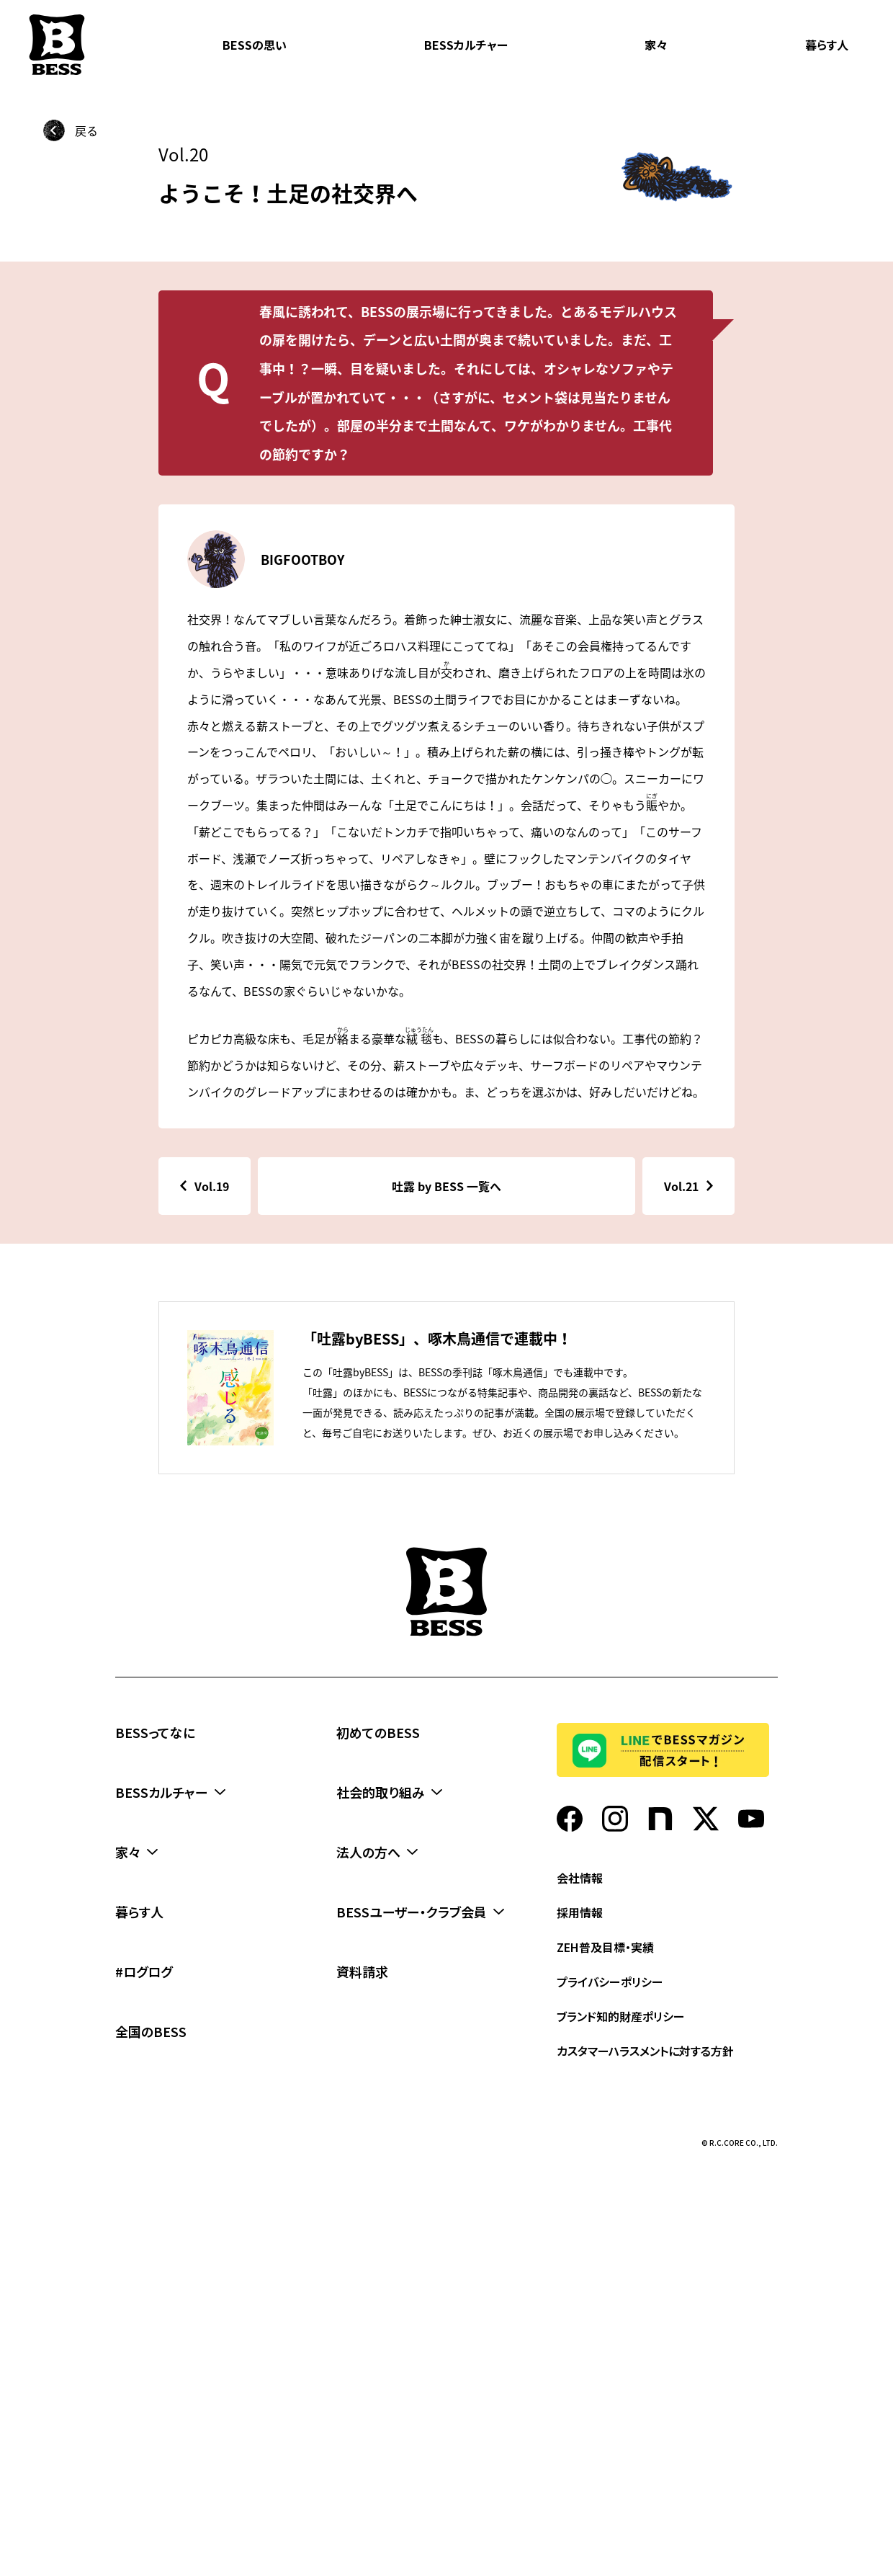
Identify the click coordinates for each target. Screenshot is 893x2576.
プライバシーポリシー (610, 1981)
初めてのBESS (378, 1732)
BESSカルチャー (466, 44)
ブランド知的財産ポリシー (621, 2016)
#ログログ (143, 1971)
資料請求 (362, 1971)
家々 (656, 44)
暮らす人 (826, 44)
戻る (86, 130)
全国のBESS (151, 2031)
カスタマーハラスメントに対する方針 (645, 2050)
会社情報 (580, 1877)
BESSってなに (155, 1732)
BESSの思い (255, 44)
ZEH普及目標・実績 (605, 1947)
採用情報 (580, 1912)
